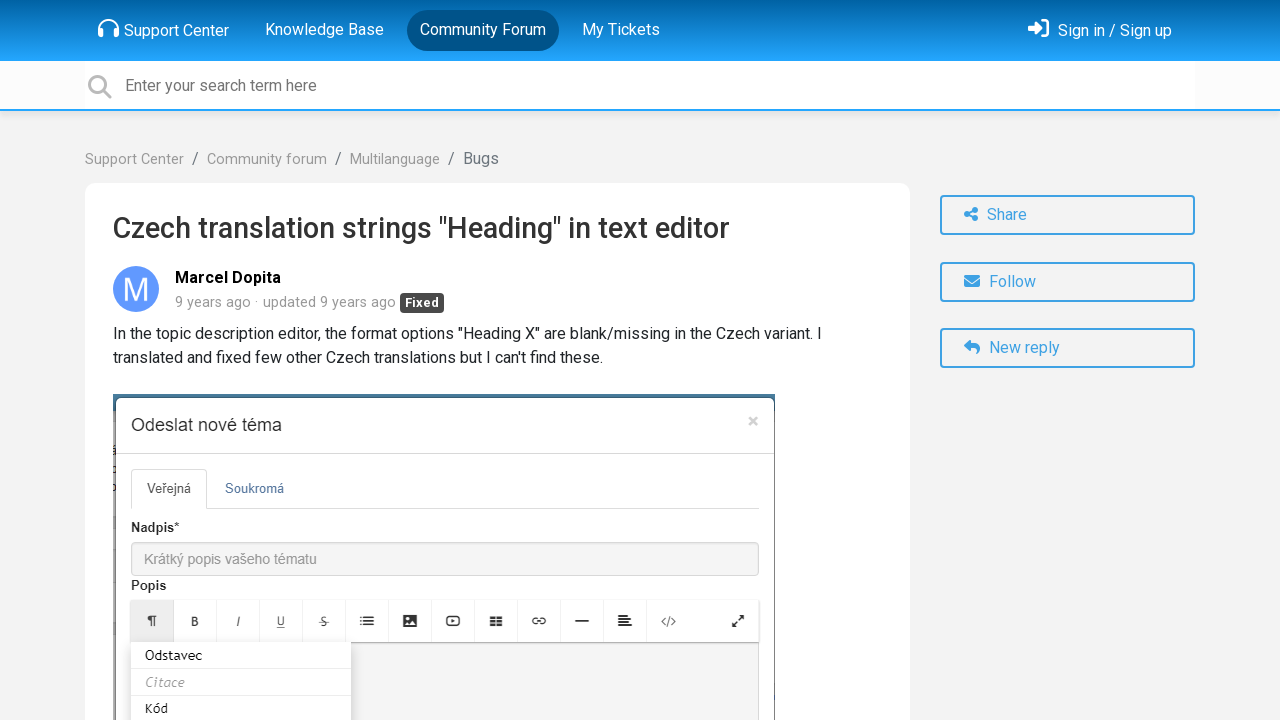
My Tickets (621, 29)
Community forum (267, 159)
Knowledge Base (324, 29)
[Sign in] (1100, 30)
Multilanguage (395, 159)
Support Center (163, 29)
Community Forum (483, 29)
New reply (1012, 347)
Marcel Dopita (228, 277)
